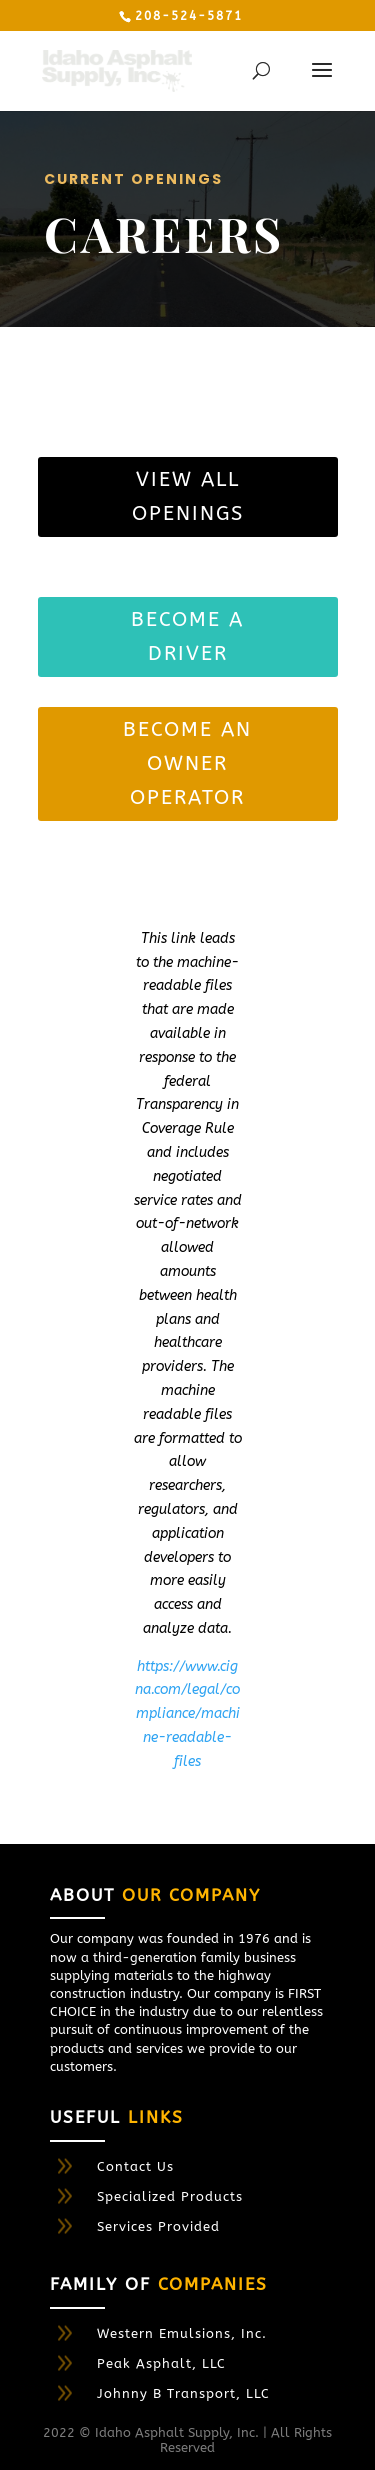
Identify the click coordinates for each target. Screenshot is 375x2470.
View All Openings (188, 496)
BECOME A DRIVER (187, 636)
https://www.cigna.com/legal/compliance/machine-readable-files (187, 1714)
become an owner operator (187, 763)
